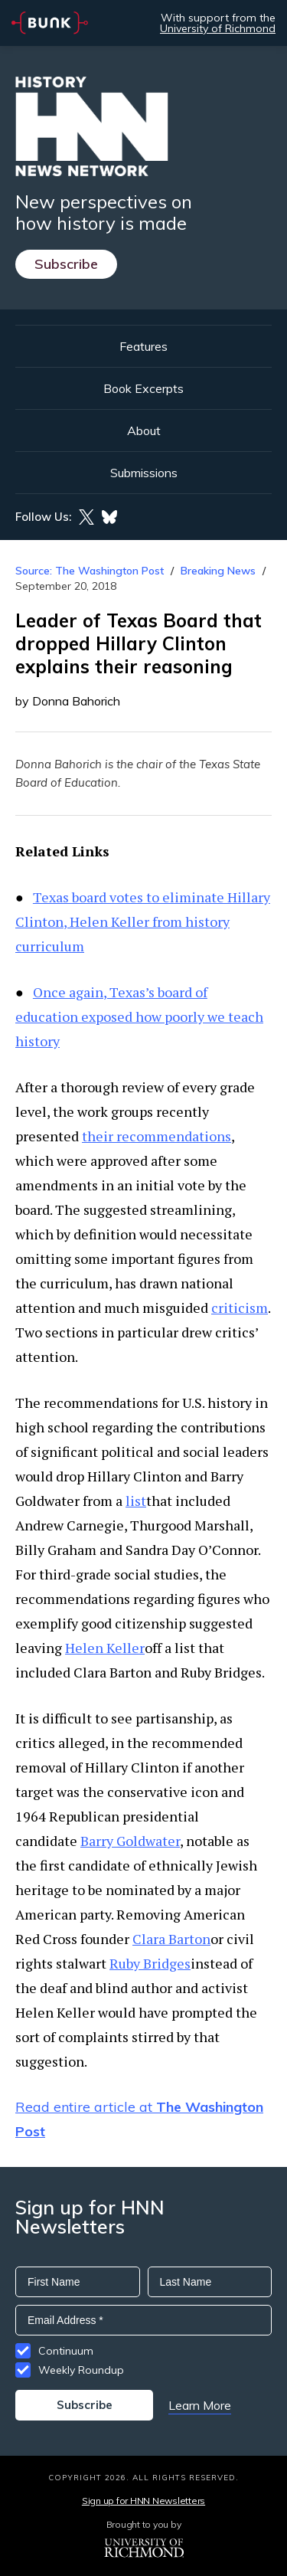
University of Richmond (218, 28)
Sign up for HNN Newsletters (143, 2500)
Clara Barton (171, 1939)
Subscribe (66, 264)
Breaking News (218, 571)
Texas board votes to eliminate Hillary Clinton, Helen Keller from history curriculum (142, 921)
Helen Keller (105, 1647)
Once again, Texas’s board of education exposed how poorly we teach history (139, 1016)
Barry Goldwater (130, 1840)
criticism (239, 1307)
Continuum (65, 2351)
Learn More (199, 2405)
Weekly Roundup (81, 2370)
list (136, 1500)
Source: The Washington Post (89, 571)
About (144, 430)
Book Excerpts (143, 388)
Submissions (144, 472)
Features (143, 346)
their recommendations (156, 1136)
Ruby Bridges (150, 1963)
